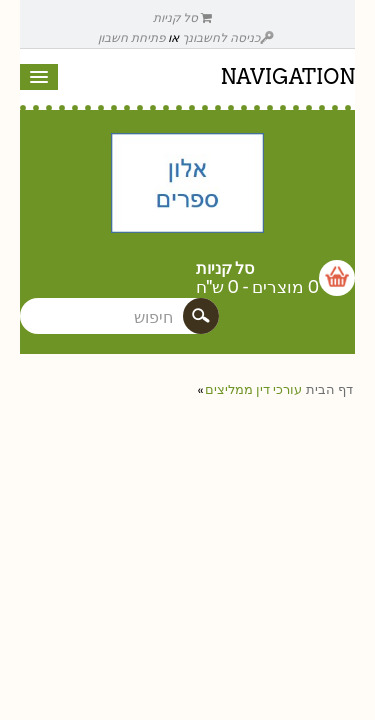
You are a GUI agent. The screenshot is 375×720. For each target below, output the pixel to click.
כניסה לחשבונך (228, 37)
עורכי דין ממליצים (253, 389)
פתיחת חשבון (131, 37)
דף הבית (329, 389)
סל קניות (183, 17)
